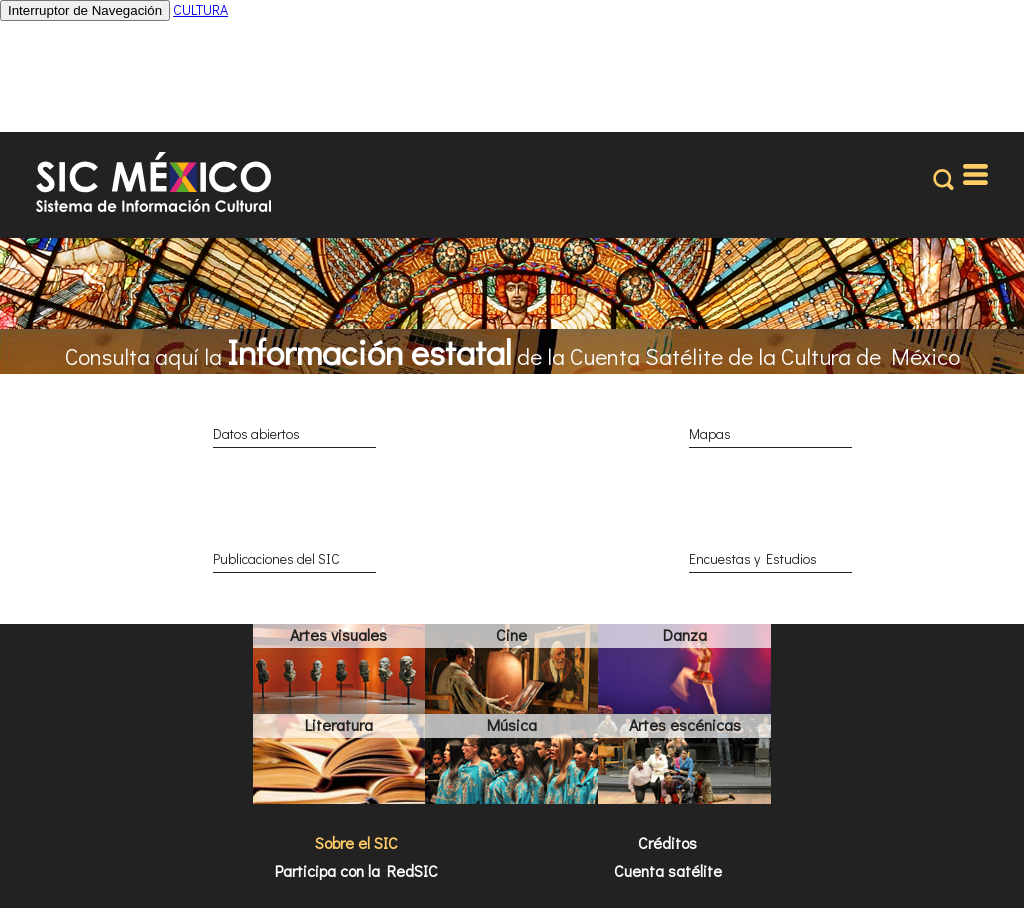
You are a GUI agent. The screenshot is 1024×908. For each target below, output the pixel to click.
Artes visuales (338, 634)
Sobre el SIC (356, 842)
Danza (685, 634)
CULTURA (200, 9)
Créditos (667, 842)
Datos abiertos (256, 433)
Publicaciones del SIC (276, 558)
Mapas (710, 433)
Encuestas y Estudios (753, 558)
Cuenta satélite (668, 870)
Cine (511, 634)
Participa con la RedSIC (356, 870)
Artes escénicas (685, 724)
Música (512, 724)
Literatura (339, 724)
